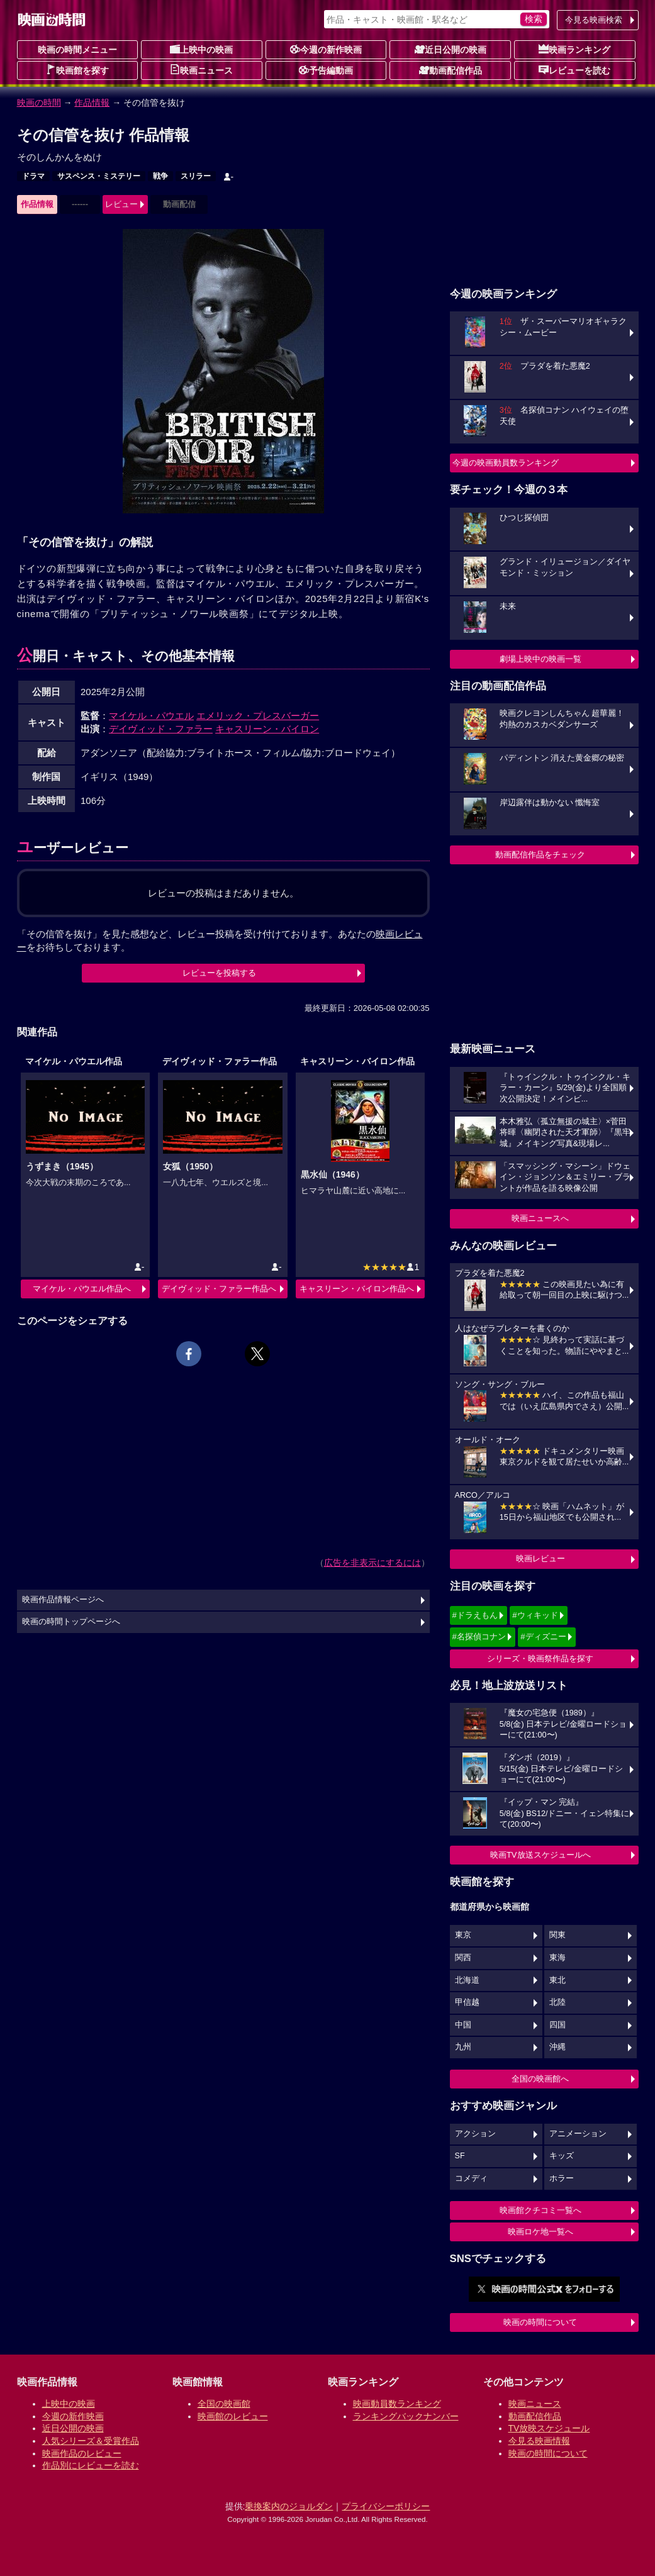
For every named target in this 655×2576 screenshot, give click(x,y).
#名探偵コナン (479, 1636)
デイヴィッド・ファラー (161, 728)
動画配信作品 (450, 69)
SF (460, 2155)
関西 (463, 1957)
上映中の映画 (201, 49)
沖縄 (557, 2047)
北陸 (557, 2002)
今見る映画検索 (593, 20)
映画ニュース (201, 69)
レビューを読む (574, 69)
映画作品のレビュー (81, 2453)
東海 (557, 1957)
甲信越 (467, 2002)
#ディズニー (543, 1636)
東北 (557, 1980)
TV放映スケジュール (549, 2428)
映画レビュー (540, 1558)
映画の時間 (39, 103)
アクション (475, 2133)
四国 (557, 2025)
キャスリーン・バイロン (267, 728)
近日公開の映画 (450, 49)
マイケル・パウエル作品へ (82, 1288)
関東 (557, 1935)
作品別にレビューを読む (90, 2465)
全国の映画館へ (540, 2078)
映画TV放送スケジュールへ (540, 1855)
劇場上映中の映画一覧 (540, 659)
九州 (463, 2047)
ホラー (561, 2178)
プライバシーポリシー (386, 2506)
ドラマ (33, 176)
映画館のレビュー (233, 2416)
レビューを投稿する (219, 973)
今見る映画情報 (539, 2441)
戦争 (160, 176)
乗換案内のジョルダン (289, 2506)
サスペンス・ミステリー (98, 176)
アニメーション (578, 2133)
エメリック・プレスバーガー (257, 715)
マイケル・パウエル (151, 715)
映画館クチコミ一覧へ (540, 2210)
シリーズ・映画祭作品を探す (540, 1658)
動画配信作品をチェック (540, 854)
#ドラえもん (475, 1615)
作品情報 (91, 103)
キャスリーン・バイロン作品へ (357, 1288)
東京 (463, 1935)
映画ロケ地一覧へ (540, 2231)
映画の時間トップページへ (71, 1621)
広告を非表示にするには (372, 1563)
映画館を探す (77, 69)
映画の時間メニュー (77, 50)
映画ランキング (574, 49)
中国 (463, 2025)
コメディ (471, 2178)
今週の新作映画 (326, 49)
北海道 (467, 1980)
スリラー (196, 176)
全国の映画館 (224, 2404)
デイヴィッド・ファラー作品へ (219, 1288)
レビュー (121, 204)
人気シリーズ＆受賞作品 (90, 2441)
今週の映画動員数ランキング (505, 462)
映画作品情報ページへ (63, 1599)
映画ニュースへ (540, 1218)
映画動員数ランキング (397, 2404)
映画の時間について (540, 2322)
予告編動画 (326, 69)
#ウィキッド (534, 1615)
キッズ (561, 2155)
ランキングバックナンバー (406, 2416)
